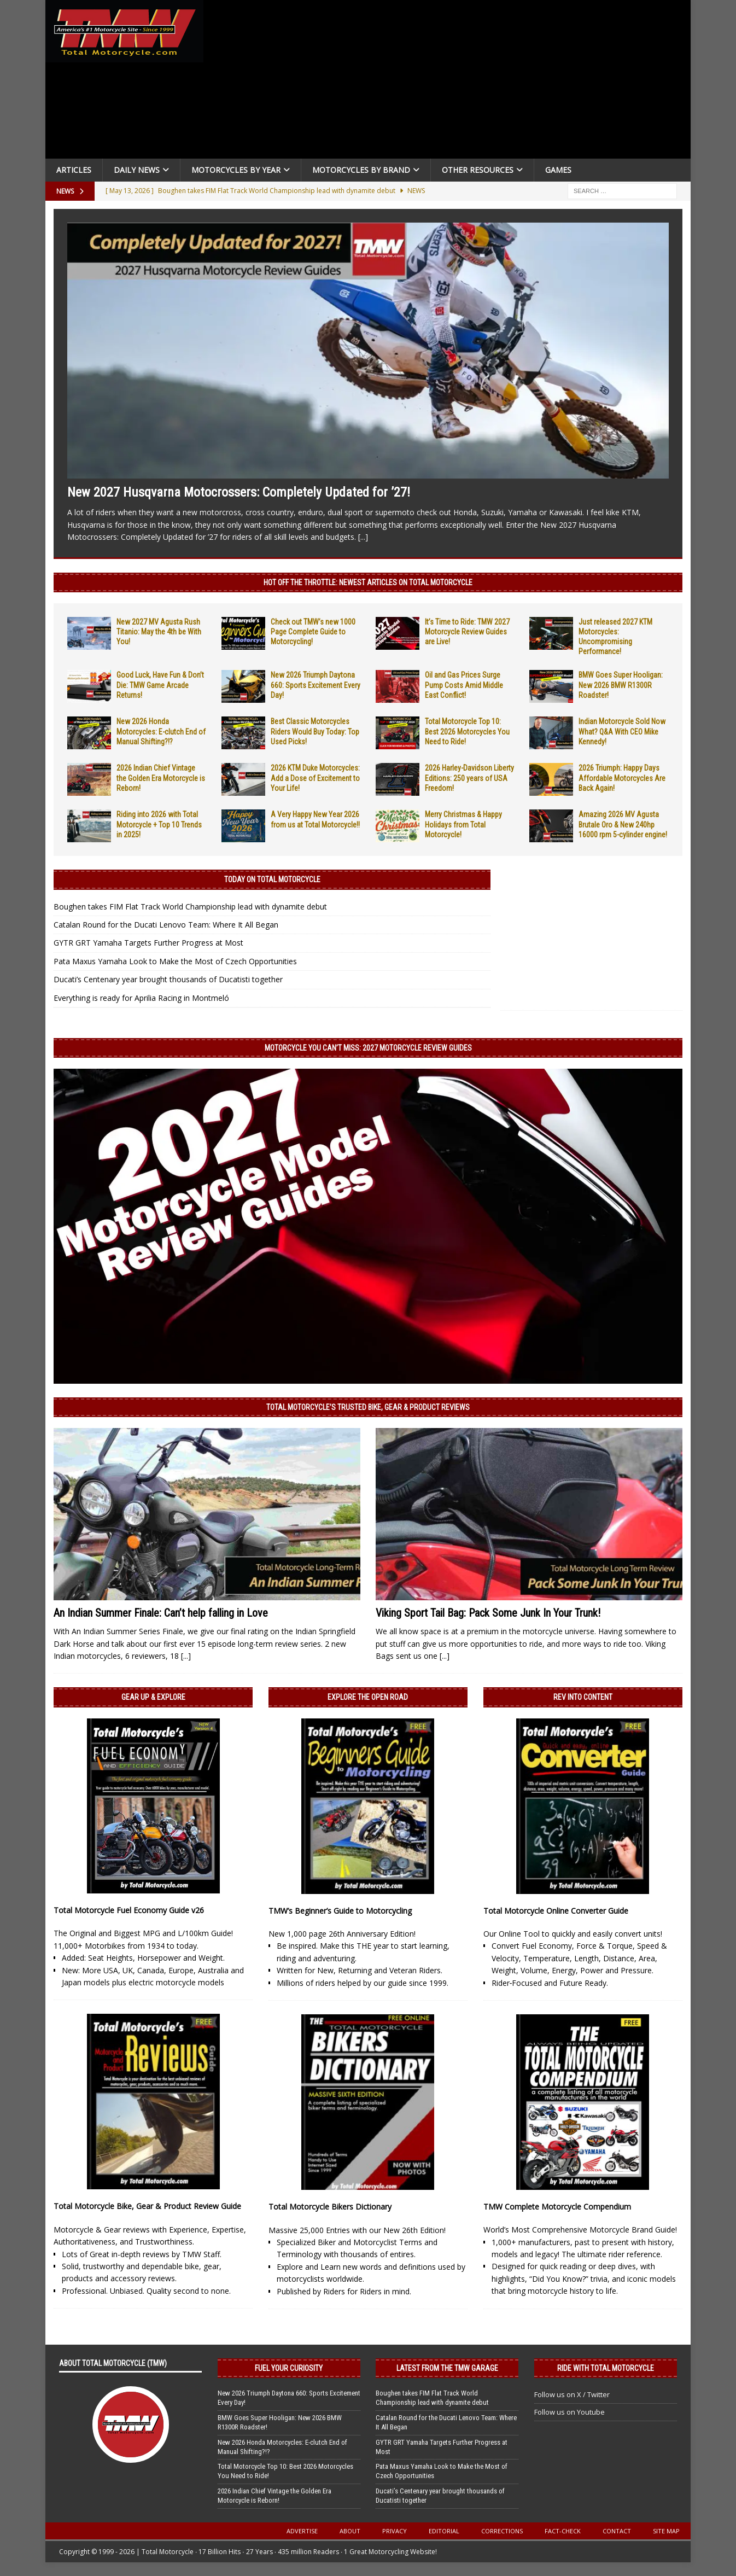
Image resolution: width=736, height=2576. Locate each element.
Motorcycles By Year (236, 170)
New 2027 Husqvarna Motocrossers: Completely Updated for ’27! (238, 492)
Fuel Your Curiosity (289, 2368)
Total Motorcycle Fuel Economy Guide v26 (129, 1910)
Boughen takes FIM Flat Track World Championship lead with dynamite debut (190, 906)
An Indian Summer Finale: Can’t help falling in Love (161, 1612)
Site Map (666, 2531)
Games (558, 170)
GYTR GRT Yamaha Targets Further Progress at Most (148, 942)
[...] (363, 537)
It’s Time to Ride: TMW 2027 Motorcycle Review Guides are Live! (467, 631)
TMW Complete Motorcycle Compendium (557, 2206)
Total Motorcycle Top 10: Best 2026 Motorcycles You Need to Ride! (467, 731)
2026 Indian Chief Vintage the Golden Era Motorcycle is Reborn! (160, 778)
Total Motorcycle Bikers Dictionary (330, 2206)
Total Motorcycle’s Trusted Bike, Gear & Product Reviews (368, 1407)
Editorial (444, 2531)
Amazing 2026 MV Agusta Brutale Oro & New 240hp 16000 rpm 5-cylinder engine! (623, 824)
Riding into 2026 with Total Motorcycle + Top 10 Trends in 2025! (159, 824)
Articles (73, 170)
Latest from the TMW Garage (447, 2368)
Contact (617, 2531)
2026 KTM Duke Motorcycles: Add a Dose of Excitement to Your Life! (315, 778)
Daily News (137, 170)
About (350, 2531)
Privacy (394, 2531)
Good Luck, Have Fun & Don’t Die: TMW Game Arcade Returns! (160, 685)
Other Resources (477, 170)
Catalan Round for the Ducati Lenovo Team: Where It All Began (166, 924)
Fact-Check (563, 2531)
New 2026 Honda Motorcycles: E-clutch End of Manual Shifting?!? (161, 731)
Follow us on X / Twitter (572, 2394)
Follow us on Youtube (569, 2412)
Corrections (502, 2531)
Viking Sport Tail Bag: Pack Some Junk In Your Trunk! (488, 1612)
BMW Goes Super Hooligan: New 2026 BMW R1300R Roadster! (621, 685)
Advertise (302, 2531)
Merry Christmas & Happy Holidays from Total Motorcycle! (463, 824)
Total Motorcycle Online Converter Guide (555, 1910)
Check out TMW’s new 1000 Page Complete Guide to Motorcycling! (313, 631)
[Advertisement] (451, 82)
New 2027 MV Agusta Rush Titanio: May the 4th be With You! (158, 631)
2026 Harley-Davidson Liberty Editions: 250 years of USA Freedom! (469, 778)
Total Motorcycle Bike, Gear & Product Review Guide (147, 2206)
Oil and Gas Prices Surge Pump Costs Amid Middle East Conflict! (464, 685)
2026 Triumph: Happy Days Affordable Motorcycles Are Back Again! (622, 778)
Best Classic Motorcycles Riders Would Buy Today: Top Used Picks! (315, 731)
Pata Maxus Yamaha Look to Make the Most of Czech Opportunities (175, 961)
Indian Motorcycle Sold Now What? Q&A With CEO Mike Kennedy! (622, 731)
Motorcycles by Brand (361, 170)
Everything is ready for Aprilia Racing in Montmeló (141, 998)
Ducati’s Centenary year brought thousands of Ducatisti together (168, 979)
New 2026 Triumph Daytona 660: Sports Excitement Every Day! (315, 685)
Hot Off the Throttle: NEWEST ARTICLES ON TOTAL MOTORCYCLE (368, 582)
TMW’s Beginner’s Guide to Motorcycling (340, 1910)
